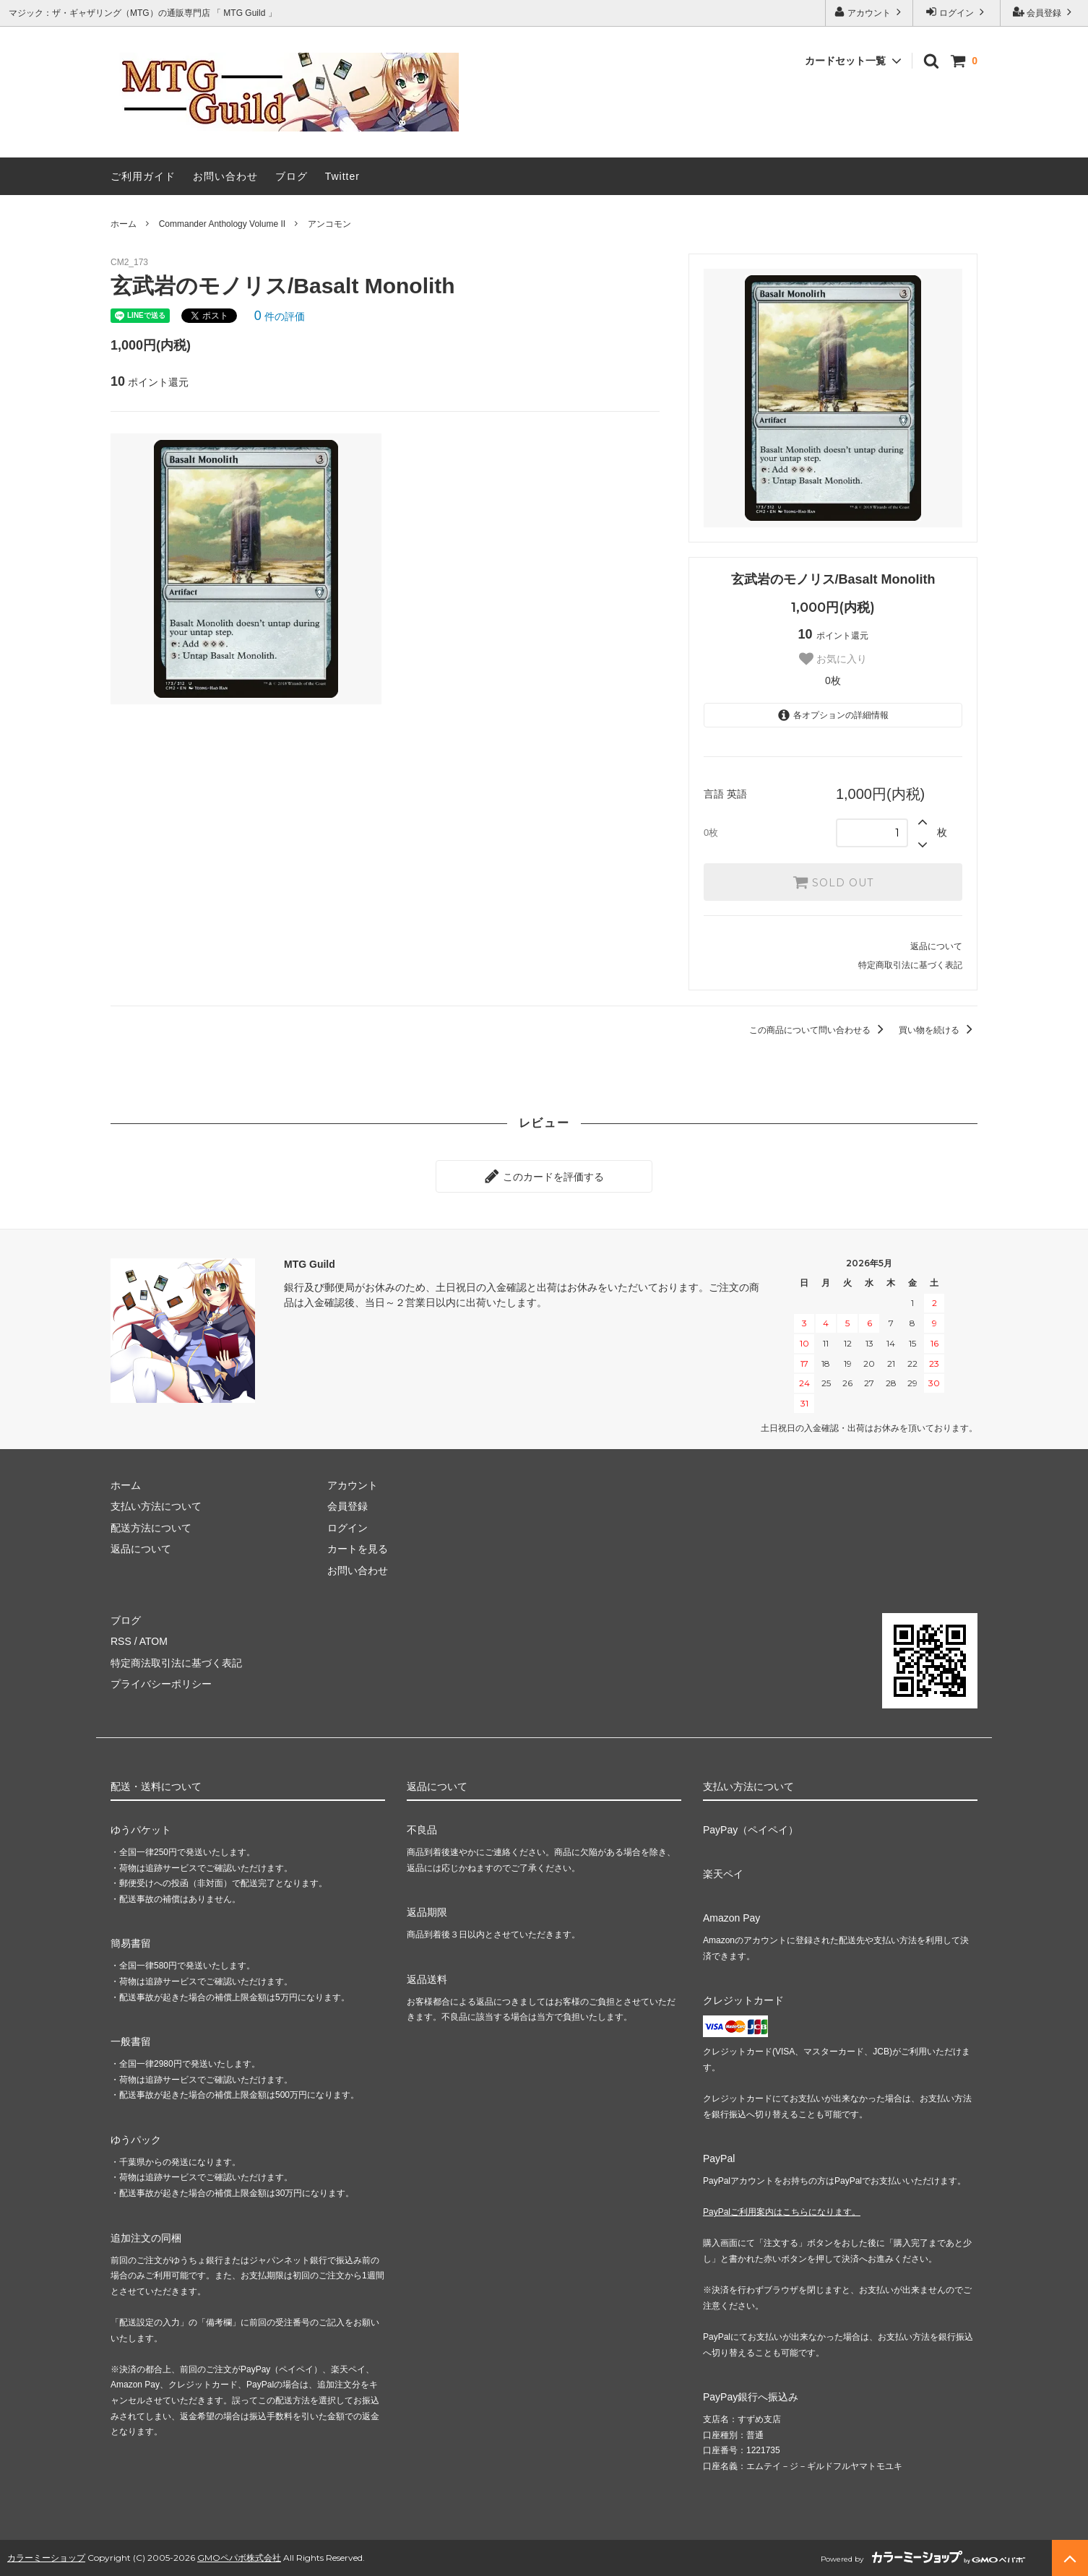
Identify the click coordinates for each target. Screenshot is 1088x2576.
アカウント (869, 12)
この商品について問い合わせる (819, 1030)
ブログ (291, 176)
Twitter (342, 176)
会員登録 (1044, 12)
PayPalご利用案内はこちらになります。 (781, 2212)
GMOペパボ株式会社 (239, 2557)
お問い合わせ (225, 176)
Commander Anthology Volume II (222, 224)
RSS (121, 1641)
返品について (936, 946)
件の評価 (279, 316)
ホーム (124, 224)
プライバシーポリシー (161, 1684)
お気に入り (833, 659)
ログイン (956, 12)
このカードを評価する (544, 1176)
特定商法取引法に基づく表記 (176, 1663)
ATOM (153, 1641)
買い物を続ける (938, 1030)
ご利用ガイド (143, 176)
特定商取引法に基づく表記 (910, 965)
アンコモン (329, 224)
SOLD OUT (833, 882)
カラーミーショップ (46, 2557)
